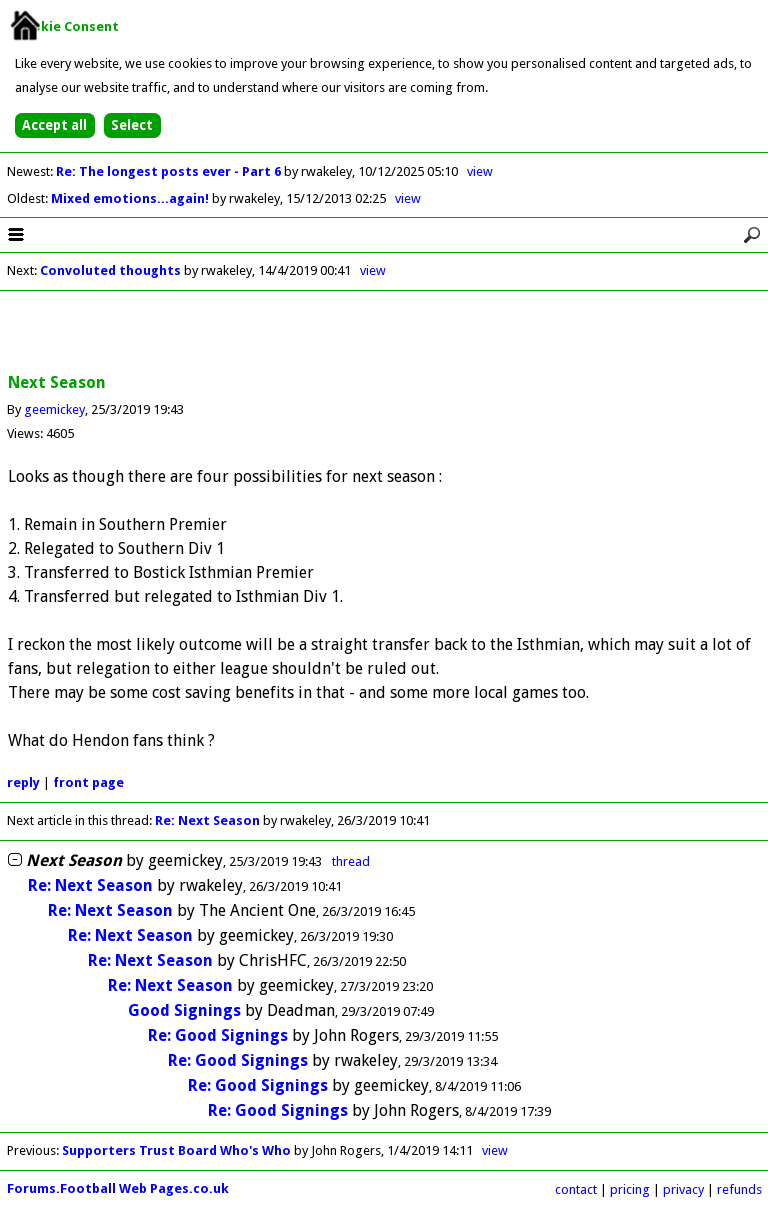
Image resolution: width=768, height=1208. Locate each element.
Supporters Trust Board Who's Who (176, 1150)
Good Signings (184, 1010)
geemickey (54, 409)
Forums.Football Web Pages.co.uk (118, 1188)
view (480, 171)
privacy (683, 1189)
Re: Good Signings (218, 1035)
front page (88, 782)
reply (23, 782)
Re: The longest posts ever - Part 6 (170, 171)
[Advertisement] (384, 333)
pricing (630, 1189)
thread (351, 861)
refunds (739, 1189)
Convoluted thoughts (110, 270)
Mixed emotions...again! (131, 198)
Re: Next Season (207, 820)
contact (576, 1189)
